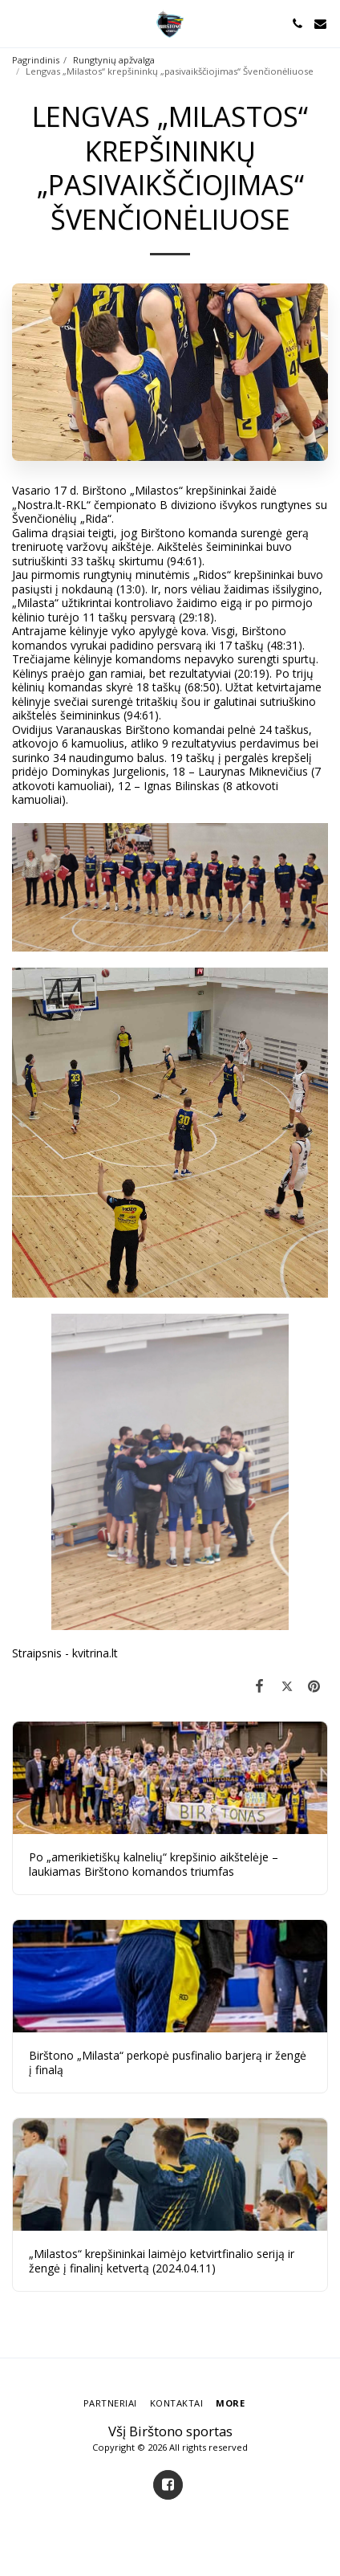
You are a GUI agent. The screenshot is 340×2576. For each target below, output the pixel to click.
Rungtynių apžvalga (114, 60)
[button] (17, 22)
